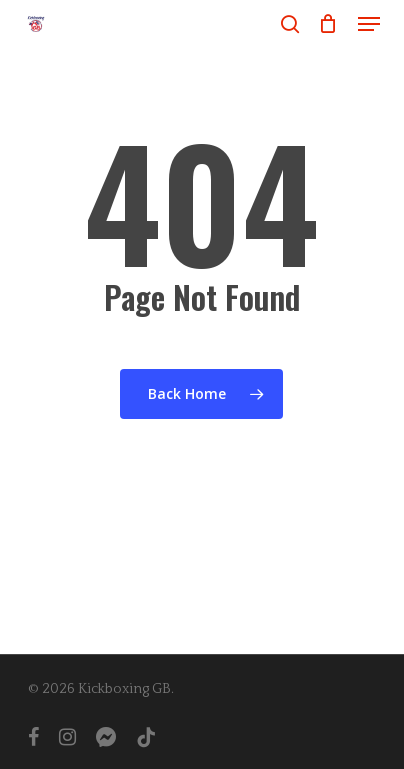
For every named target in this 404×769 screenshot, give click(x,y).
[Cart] (328, 24)
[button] (369, 24)
